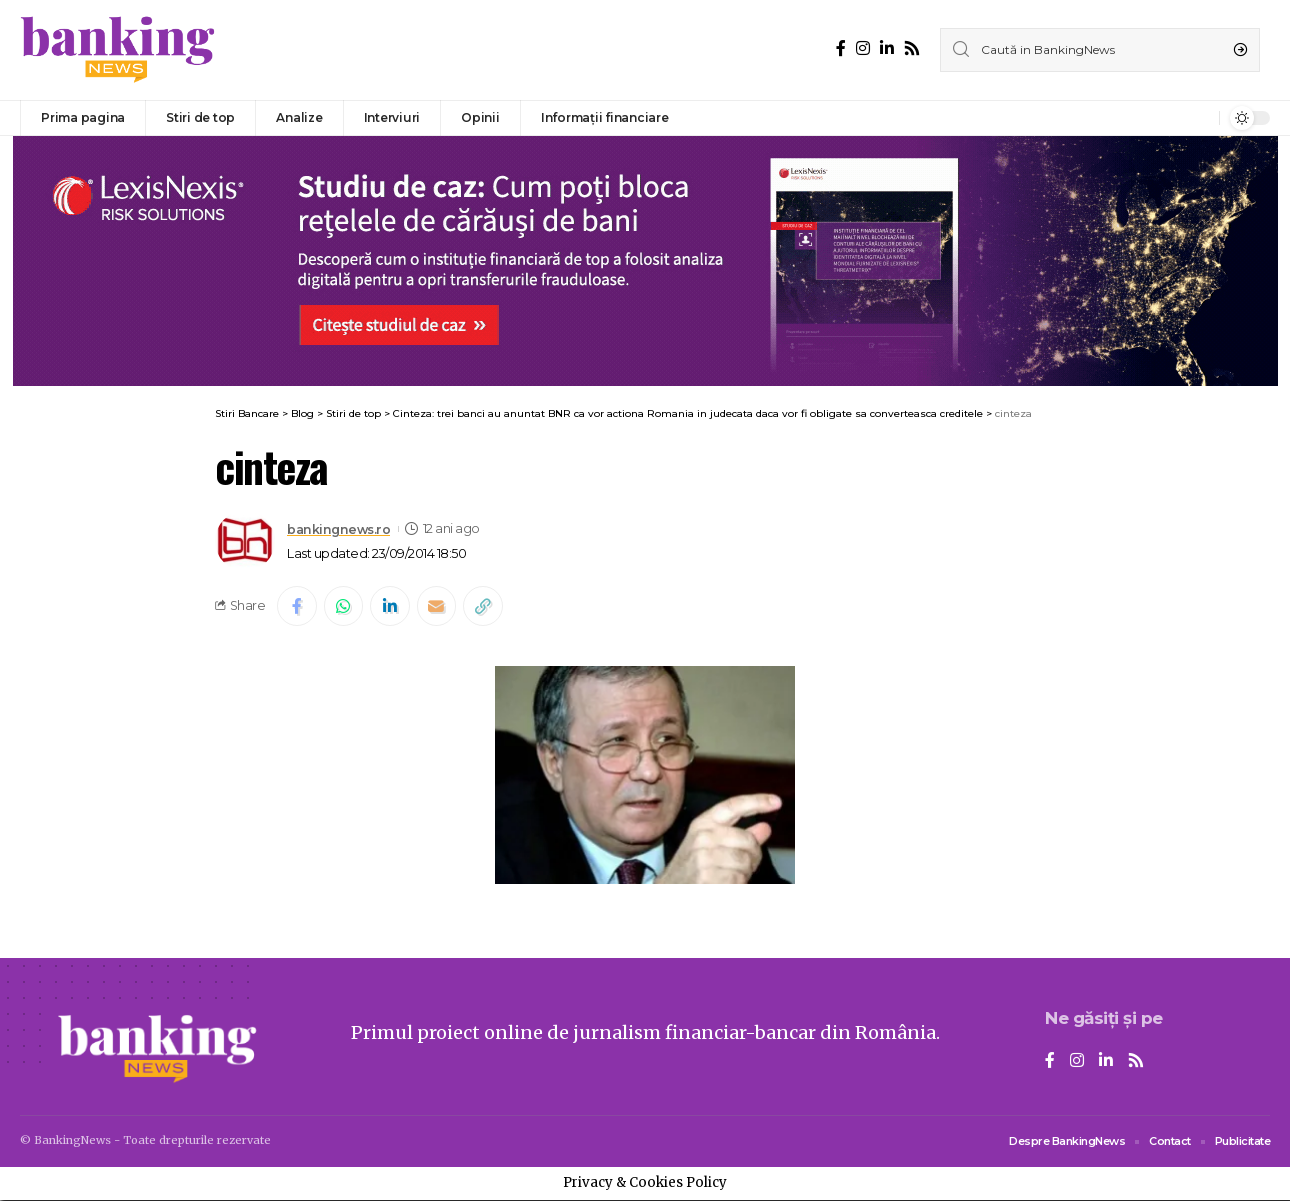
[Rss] (912, 48)
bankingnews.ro (339, 528)
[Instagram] (863, 48)
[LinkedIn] (887, 48)
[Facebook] (841, 48)
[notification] (1199, 118)
